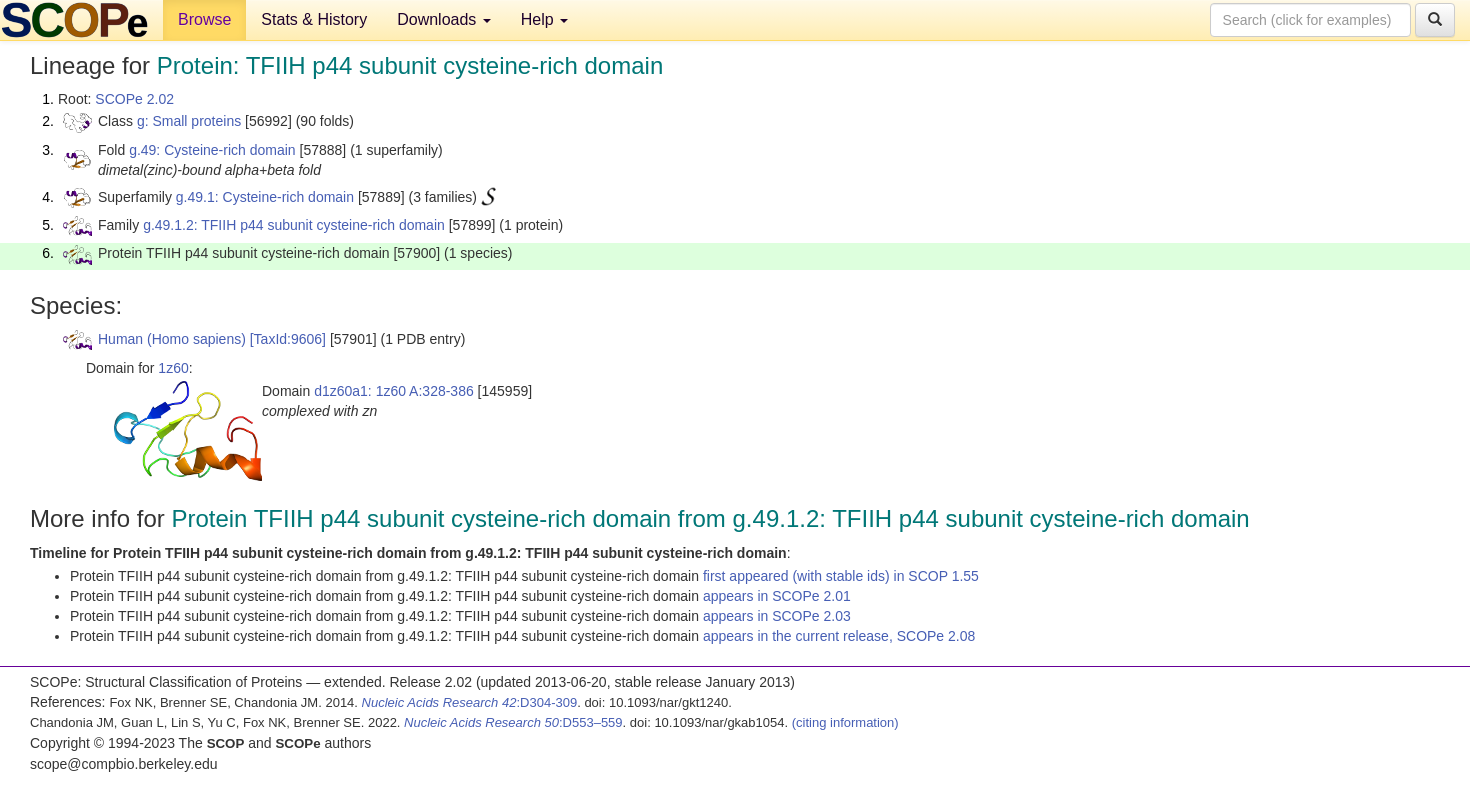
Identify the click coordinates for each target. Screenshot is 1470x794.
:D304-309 (470, 702)
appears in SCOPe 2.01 (777, 596)
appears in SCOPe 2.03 (777, 616)
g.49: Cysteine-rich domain (212, 150)
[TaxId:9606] (288, 339)
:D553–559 (513, 722)
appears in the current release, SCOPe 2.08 (839, 636)
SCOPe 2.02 (134, 99)
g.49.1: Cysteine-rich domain (265, 197)
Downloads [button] (444, 19)
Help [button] (544, 19)
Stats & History (314, 19)
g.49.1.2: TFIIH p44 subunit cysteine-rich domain (294, 225)
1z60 (173, 368)
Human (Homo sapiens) (172, 339)
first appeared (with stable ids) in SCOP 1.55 (841, 576)
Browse (204, 19)
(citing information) (845, 722)
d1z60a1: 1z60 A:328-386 (394, 391)
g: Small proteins (189, 121)
